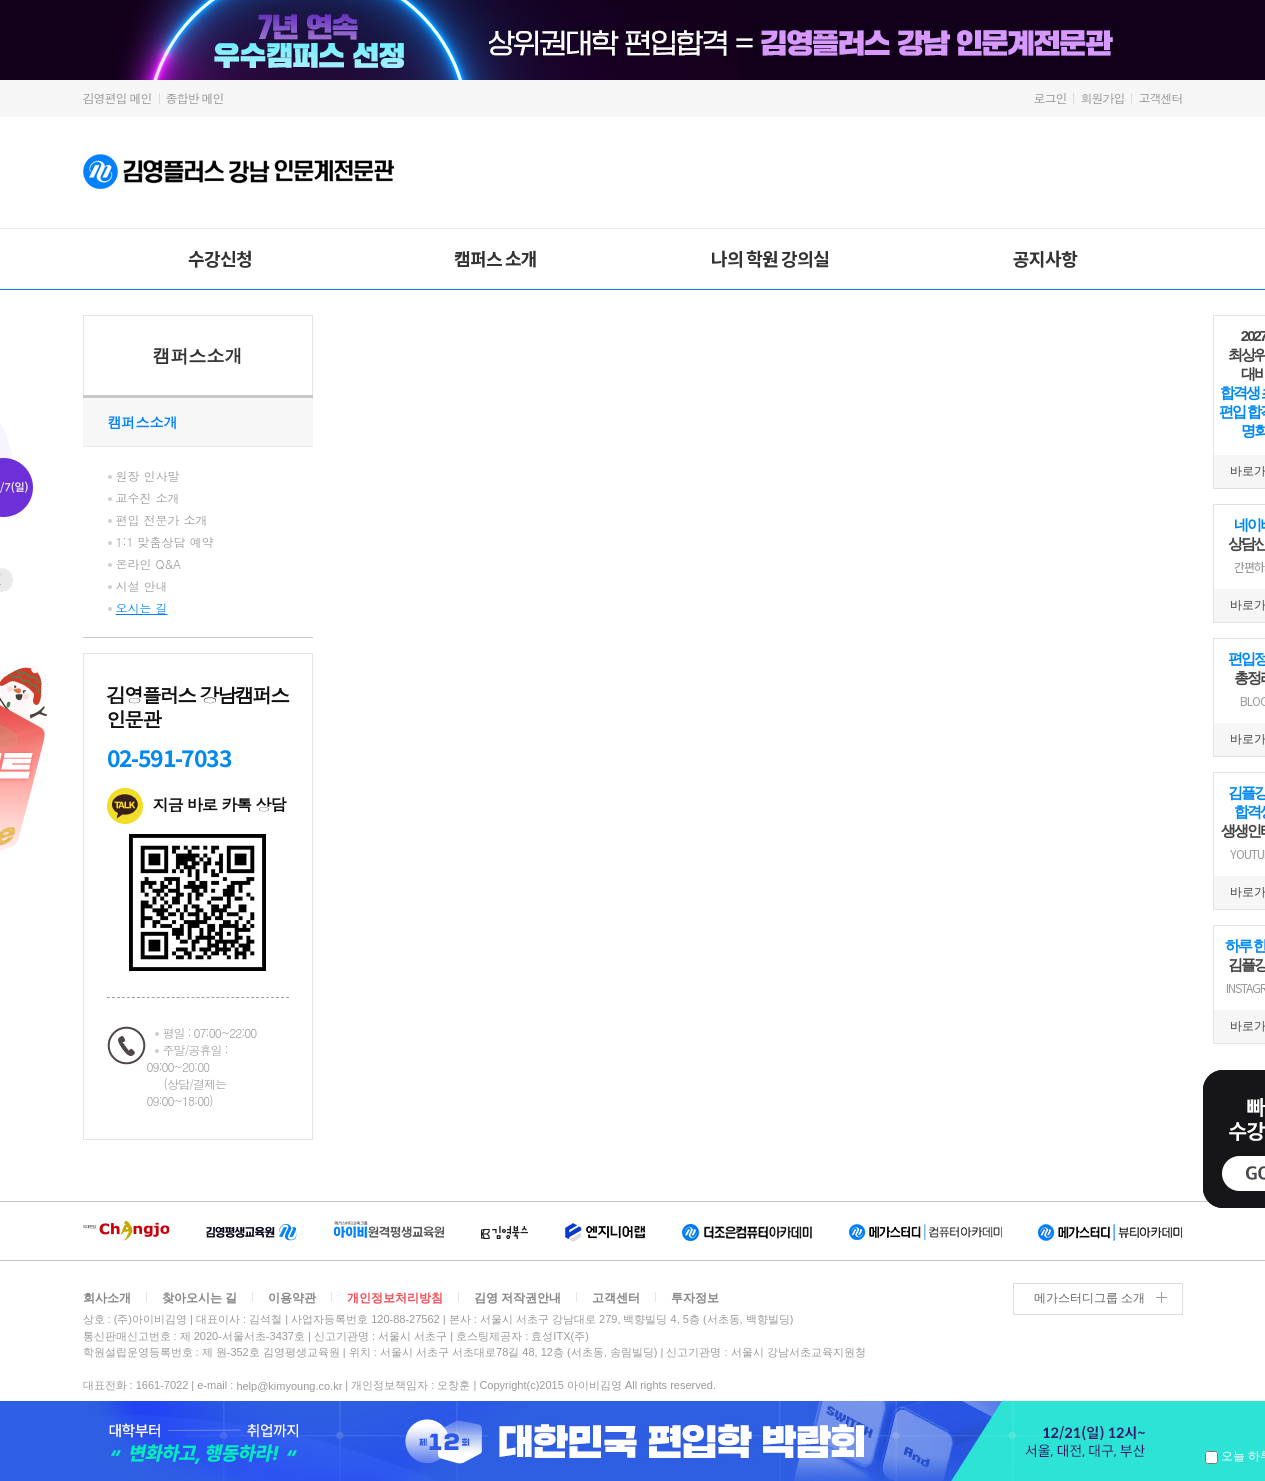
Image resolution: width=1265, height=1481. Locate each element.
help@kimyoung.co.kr (289, 1386)
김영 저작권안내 (517, 1298)
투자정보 (695, 1298)
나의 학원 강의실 (770, 258)
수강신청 (220, 258)
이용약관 (292, 1298)
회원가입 (1102, 97)
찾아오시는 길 (199, 1298)
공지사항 (1045, 258)
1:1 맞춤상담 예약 (165, 541)
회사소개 (107, 1298)
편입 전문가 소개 (162, 519)
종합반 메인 (195, 97)
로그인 (1049, 97)
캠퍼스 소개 (495, 258)
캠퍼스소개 (198, 355)
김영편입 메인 (117, 97)
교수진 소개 (148, 497)
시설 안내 (142, 585)
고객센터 (1161, 97)
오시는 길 (142, 607)
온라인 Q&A (149, 563)
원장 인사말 (148, 475)
